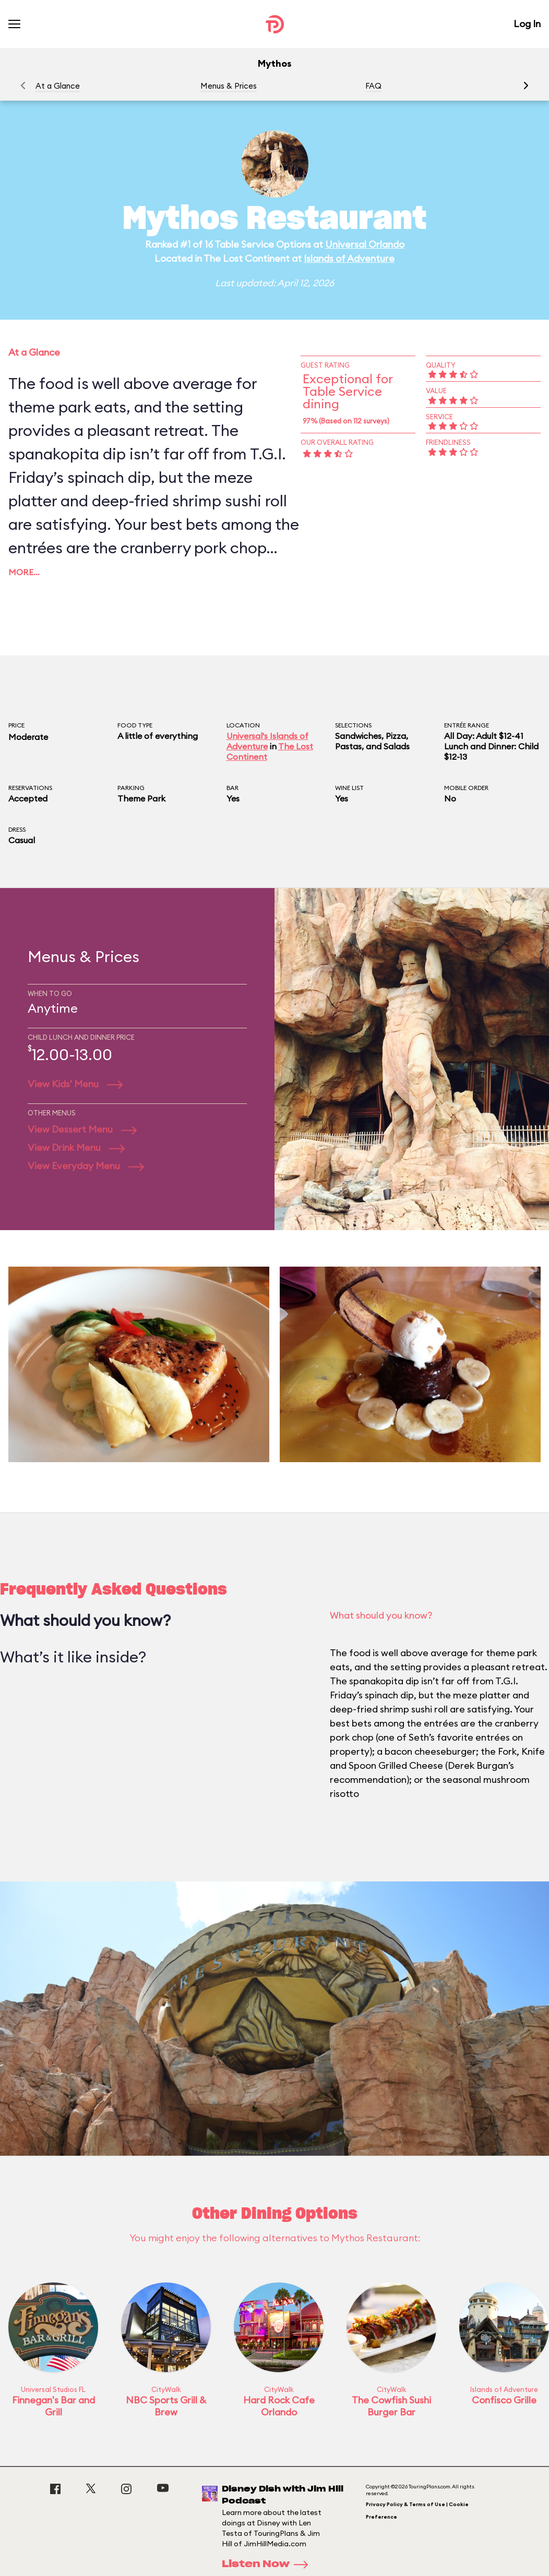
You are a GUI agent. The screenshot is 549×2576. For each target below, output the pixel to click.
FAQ (373, 86)
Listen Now (268, 2564)
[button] (526, 85)
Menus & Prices (228, 86)
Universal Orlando (364, 244)
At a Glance (57, 86)
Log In (527, 24)
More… (24, 572)
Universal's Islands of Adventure (267, 741)
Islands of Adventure (349, 258)
